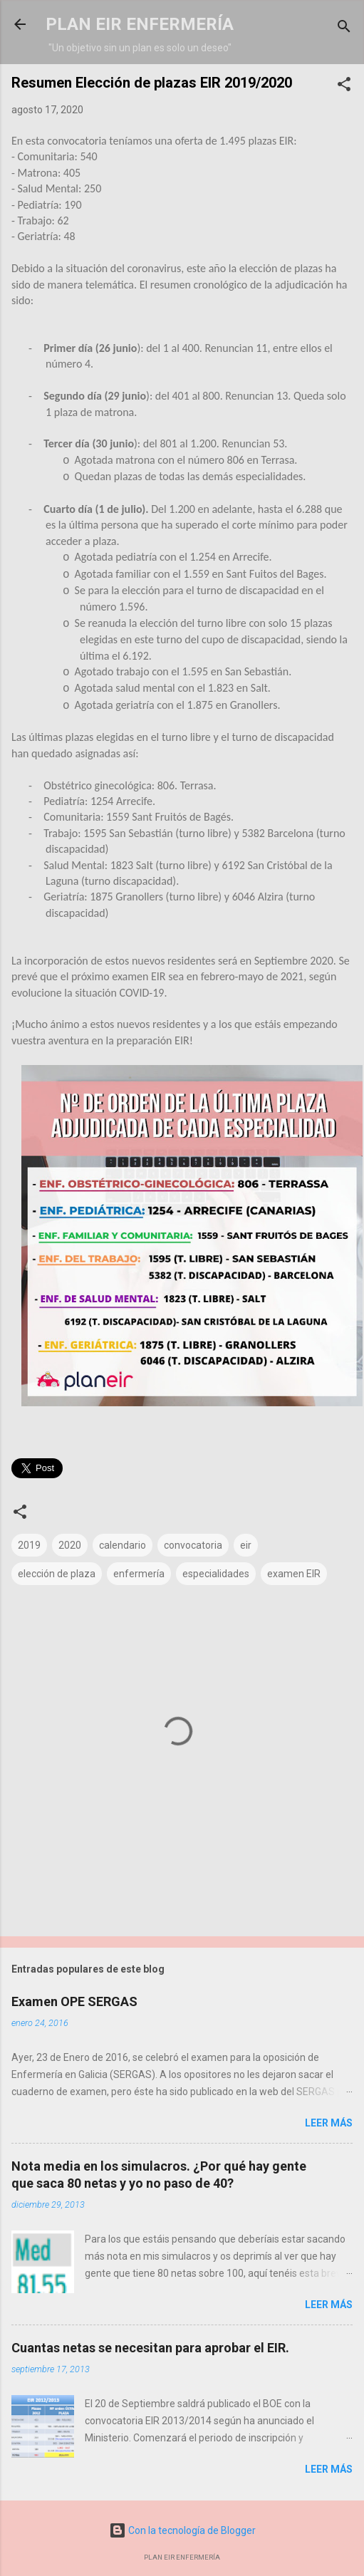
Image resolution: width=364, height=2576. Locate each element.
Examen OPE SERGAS (74, 2001)
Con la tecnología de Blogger (182, 2530)
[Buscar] (344, 29)
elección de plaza (56, 1573)
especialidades (215, 1573)
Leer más (329, 2123)
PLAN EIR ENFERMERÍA (140, 24)
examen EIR (294, 1573)
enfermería (139, 1573)
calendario (122, 1545)
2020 (69, 1545)
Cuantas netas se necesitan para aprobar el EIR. (150, 2347)
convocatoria (193, 1545)
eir (245, 1545)
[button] (344, 87)
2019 (29, 1545)
